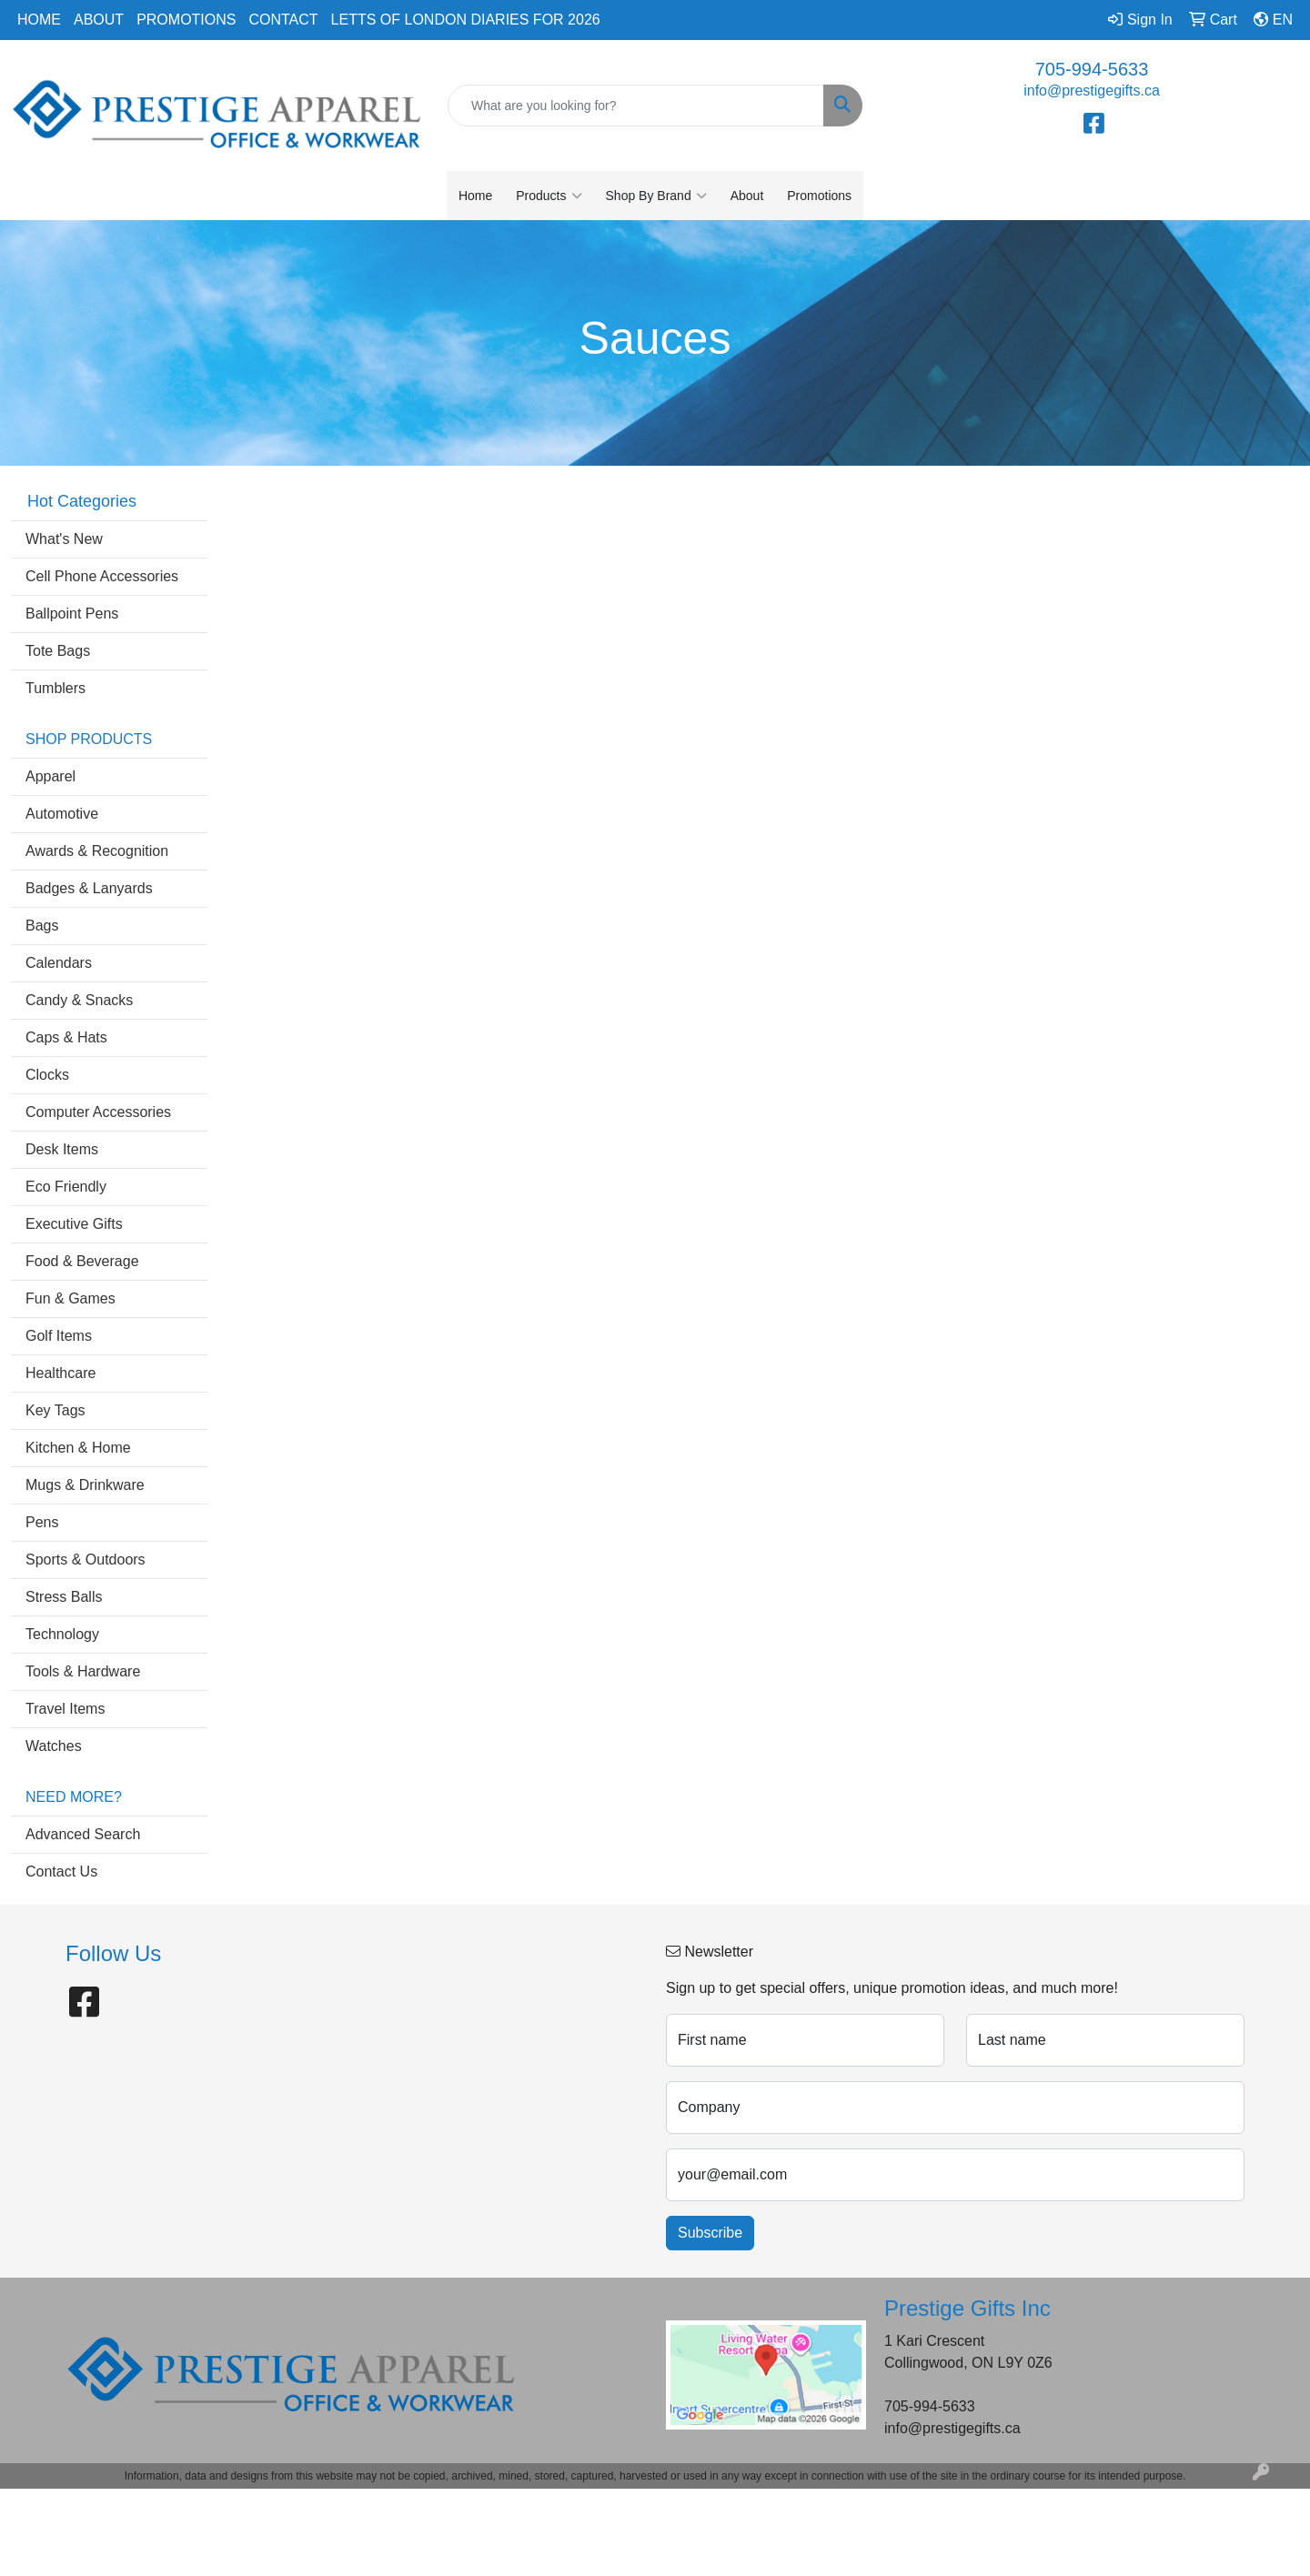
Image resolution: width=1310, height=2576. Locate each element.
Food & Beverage (82, 1261)
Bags (41, 925)
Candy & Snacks (79, 1000)
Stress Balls (63, 1597)
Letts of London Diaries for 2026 (465, 19)
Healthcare (60, 1373)
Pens (41, 1522)
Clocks (47, 1074)
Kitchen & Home (78, 1447)
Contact (282, 19)
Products (548, 195)
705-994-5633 (1092, 69)
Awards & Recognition (96, 851)
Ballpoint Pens (71, 613)
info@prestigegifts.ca (1091, 90)
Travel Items (65, 1708)
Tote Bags (57, 651)
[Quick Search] (636, 105)
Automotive (61, 813)
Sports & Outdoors (85, 1559)
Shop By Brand (656, 195)
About (99, 19)
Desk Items (61, 1149)
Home (39, 19)
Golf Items (58, 1335)
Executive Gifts (74, 1224)
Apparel (50, 776)
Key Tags (55, 1410)
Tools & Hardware (82, 1671)
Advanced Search (82, 1834)
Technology (62, 1634)
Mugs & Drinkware (85, 1485)
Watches (53, 1746)
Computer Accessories (98, 1112)
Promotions (186, 19)
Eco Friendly (65, 1186)
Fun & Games (70, 1298)
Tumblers (55, 688)
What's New (64, 539)
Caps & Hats (66, 1037)
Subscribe (710, 2232)
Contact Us (61, 1871)
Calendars (58, 963)
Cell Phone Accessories (101, 576)
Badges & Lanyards (89, 888)
